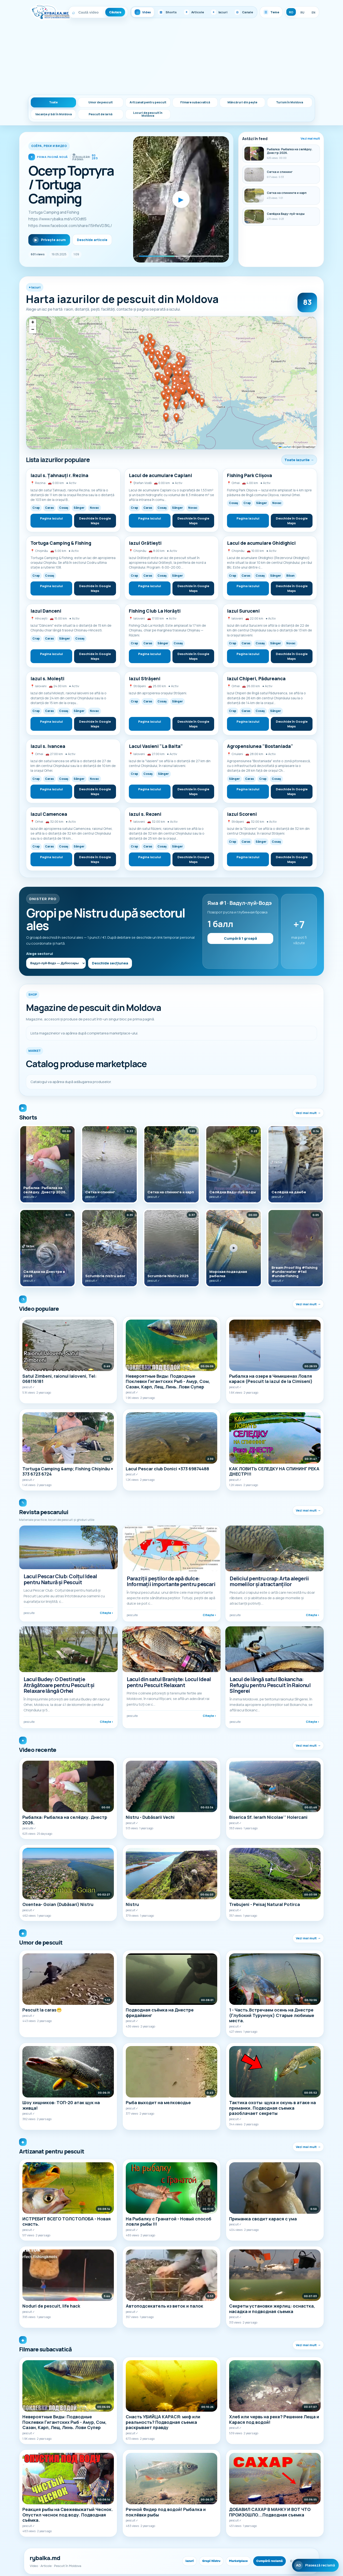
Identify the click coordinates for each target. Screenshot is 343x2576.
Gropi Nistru (211, 2563)
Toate (53, 102)
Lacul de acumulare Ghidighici (261, 543)
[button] (202, 403)
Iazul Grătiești (145, 543)
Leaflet (285, 447)
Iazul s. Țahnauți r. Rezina (59, 475)
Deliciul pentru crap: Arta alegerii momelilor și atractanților (269, 1582)
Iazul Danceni (45, 611)
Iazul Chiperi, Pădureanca (256, 678)
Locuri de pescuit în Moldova (147, 114)
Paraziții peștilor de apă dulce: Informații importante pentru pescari (171, 1582)
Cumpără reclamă (269, 2563)
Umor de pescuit (100, 102)
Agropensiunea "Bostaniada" (260, 746)
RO (291, 12)
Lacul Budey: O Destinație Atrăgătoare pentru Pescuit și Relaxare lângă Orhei (59, 1686)
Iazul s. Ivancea (47, 746)
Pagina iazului (51, 518)
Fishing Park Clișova (249, 475)
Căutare (115, 12)
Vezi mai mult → (308, 1113)
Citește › (106, 1613)
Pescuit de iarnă (100, 114)
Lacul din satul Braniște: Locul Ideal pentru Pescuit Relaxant (169, 1683)
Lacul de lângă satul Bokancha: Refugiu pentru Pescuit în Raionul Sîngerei (270, 1686)
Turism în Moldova (289, 102)
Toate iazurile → (299, 459)
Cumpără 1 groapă (240, 938)
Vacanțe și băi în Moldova (53, 114)
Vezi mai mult (310, 138)
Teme (271, 12)
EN (313, 12)
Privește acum (49, 240)
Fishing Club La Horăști (155, 611)
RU (302, 12)
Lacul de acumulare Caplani (160, 475)
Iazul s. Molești (47, 678)
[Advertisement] (171, 58)
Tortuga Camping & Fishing (60, 543)
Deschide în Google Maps (95, 520)
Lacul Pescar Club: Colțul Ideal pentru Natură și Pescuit (60, 1579)
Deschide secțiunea (110, 963)
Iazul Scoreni (242, 814)
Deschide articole (92, 239)
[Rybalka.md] (53, 12)
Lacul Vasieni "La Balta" (156, 746)
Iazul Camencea (48, 814)
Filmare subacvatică (195, 102)
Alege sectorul (56, 960)
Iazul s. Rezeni (145, 814)
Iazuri (189, 2563)
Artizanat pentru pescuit (148, 102)
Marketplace (238, 2563)
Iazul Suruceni (243, 611)
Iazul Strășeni (144, 678)
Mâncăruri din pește (242, 102)
